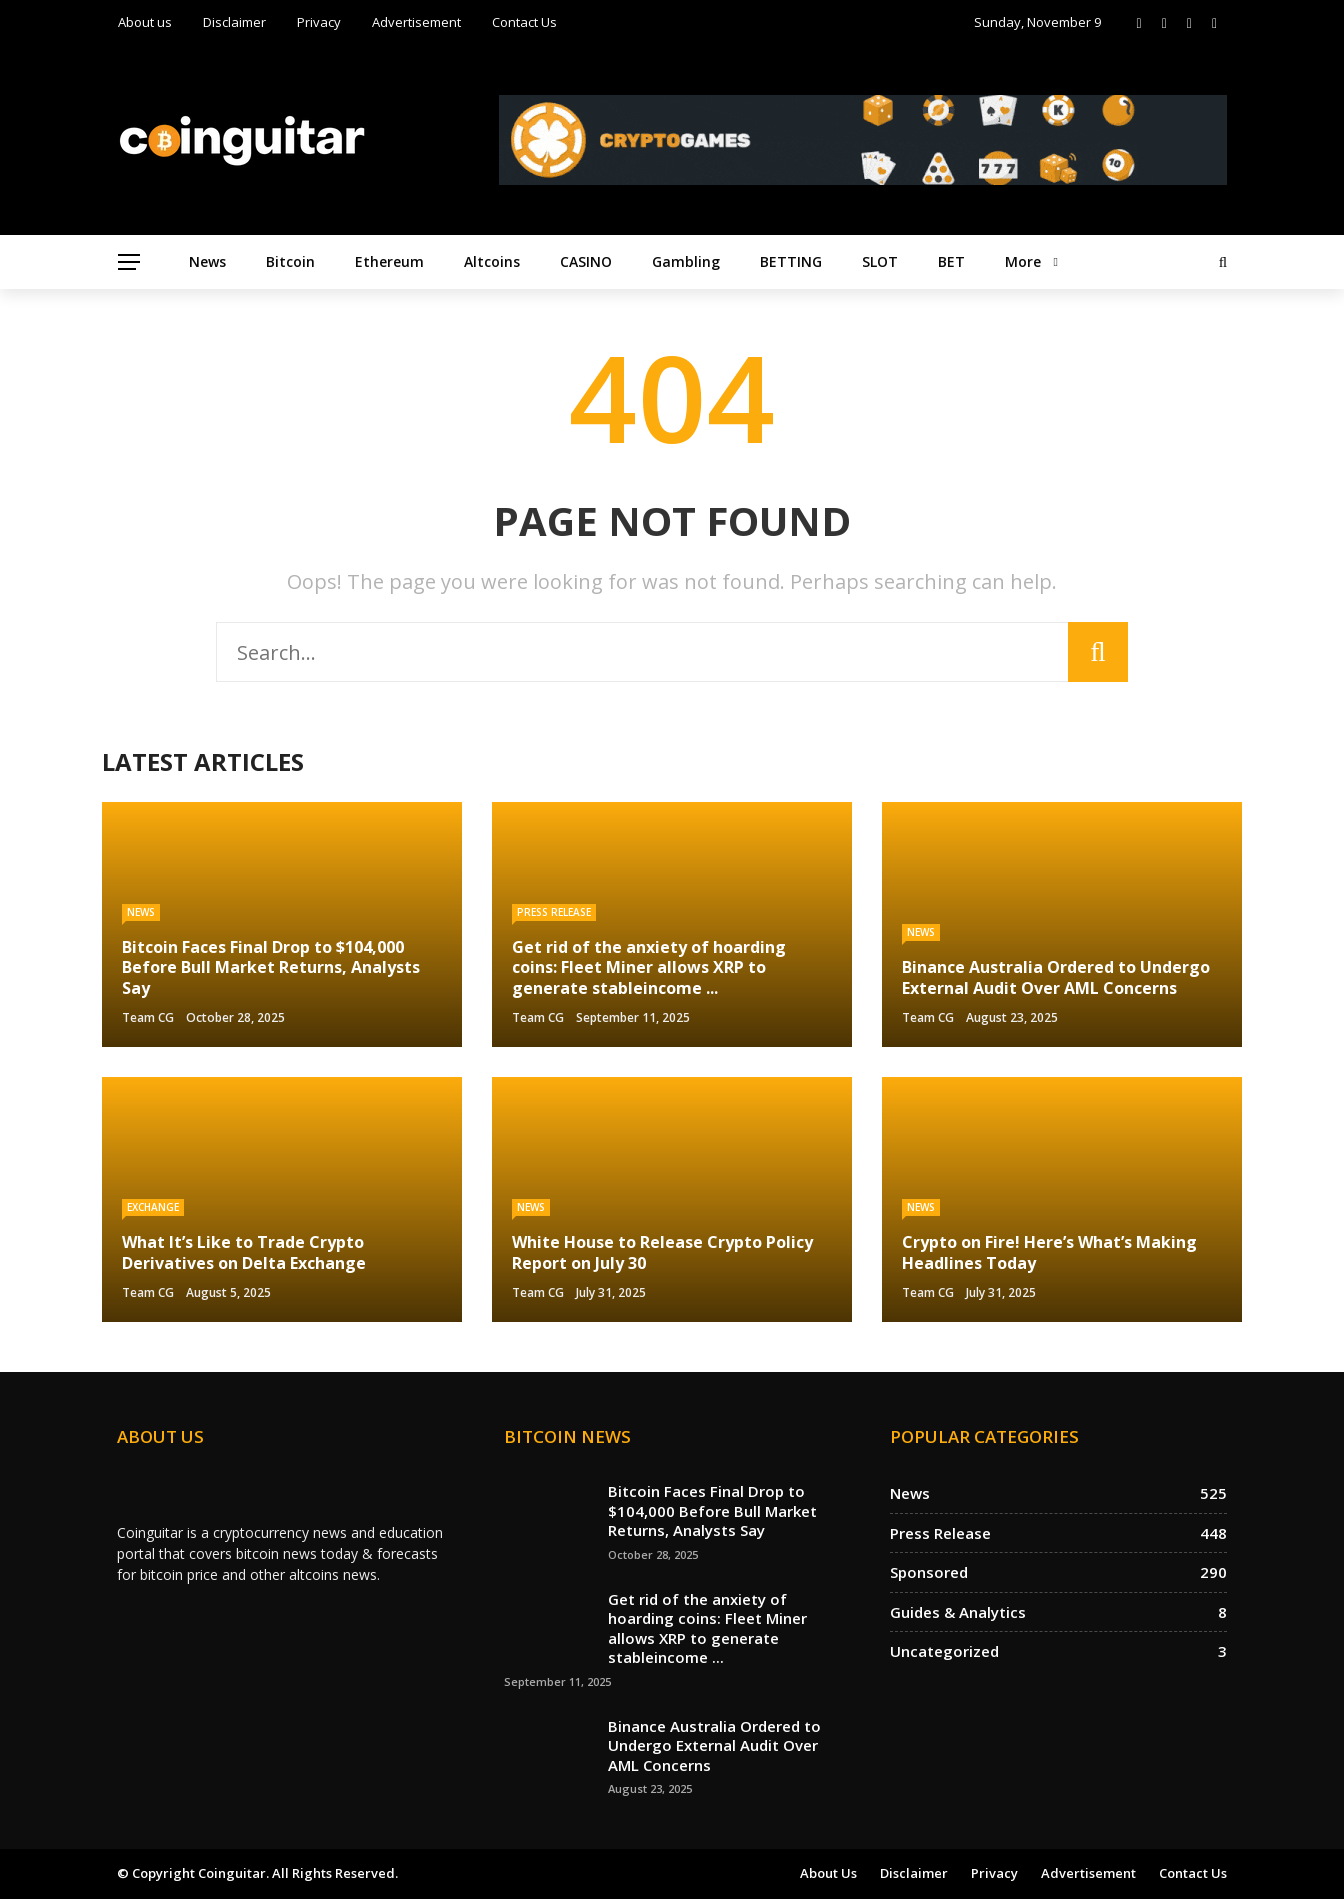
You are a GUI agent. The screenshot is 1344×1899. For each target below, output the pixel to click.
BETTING (791, 261)
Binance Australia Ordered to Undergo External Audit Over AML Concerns (714, 1745)
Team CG (148, 1017)
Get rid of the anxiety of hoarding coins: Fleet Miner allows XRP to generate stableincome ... (707, 1628)
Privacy (319, 22)
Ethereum (389, 261)
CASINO (586, 261)
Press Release (554, 912)
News (207, 261)
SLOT (880, 261)
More (1023, 261)
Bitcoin (290, 261)
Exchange (153, 1207)
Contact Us (524, 22)
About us (145, 22)
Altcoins (492, 261)
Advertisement (416, 22)
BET (951, 261)
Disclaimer (234, 22)
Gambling (686, 261)
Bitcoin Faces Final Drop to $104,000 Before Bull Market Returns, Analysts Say (712, 1510)
